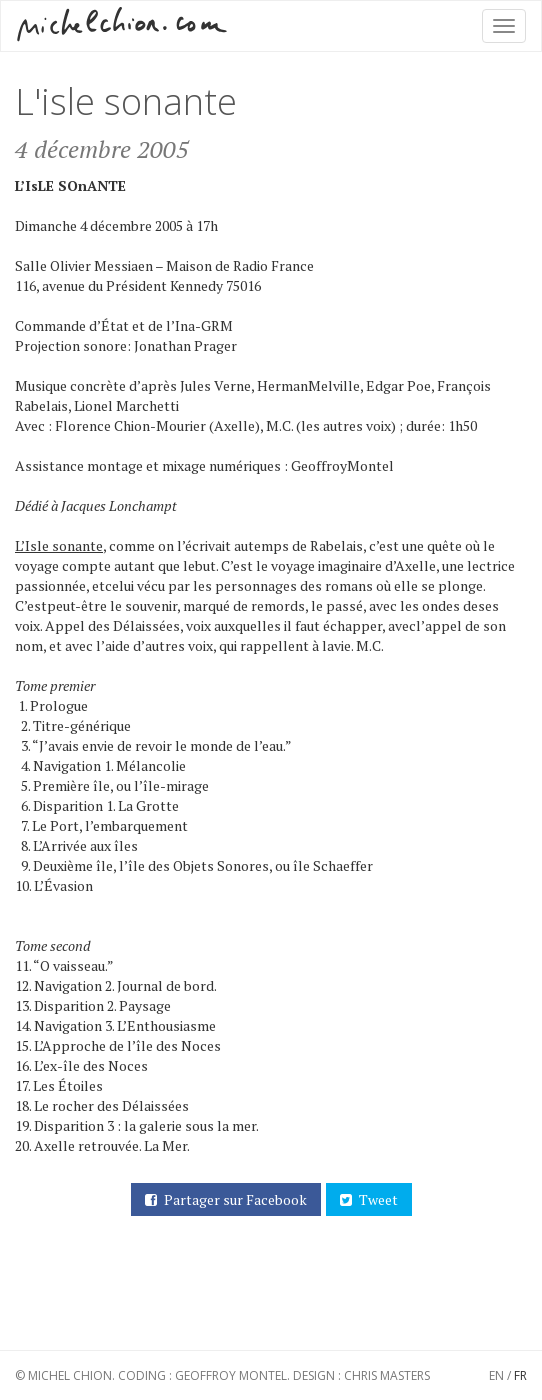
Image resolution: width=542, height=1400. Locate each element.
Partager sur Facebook (222, 1200)
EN (496, 1375)
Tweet (365, 1200)
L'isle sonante (126, 101)
